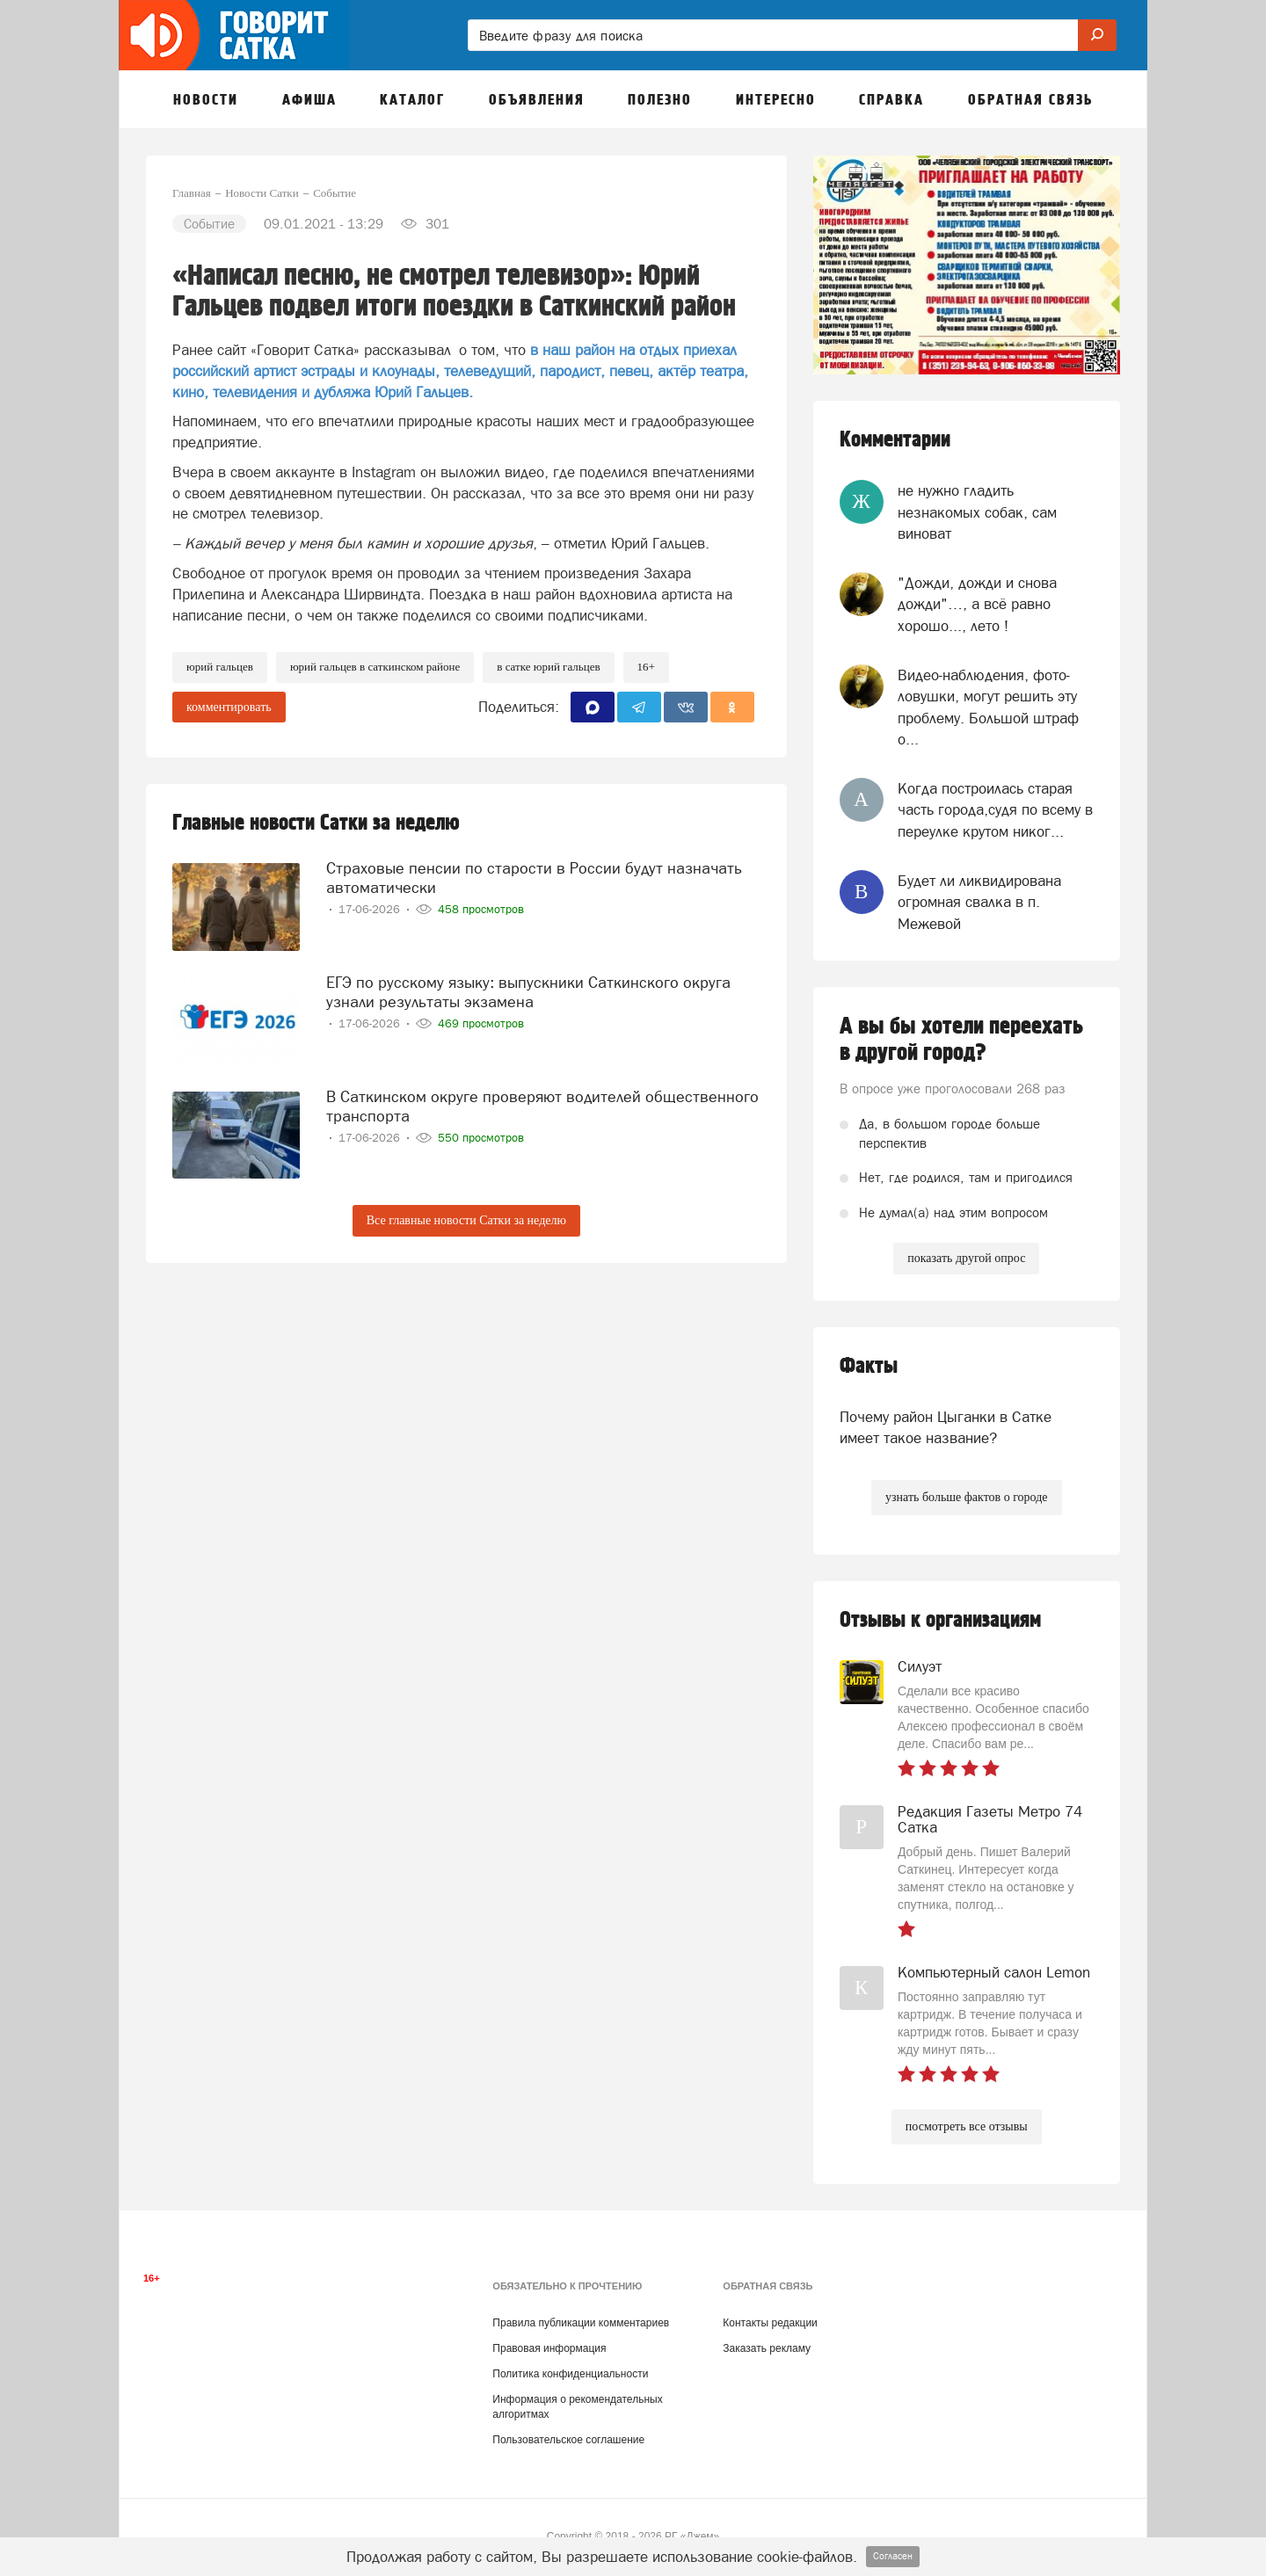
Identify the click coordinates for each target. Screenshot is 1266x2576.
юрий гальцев (219, 666)
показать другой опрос (966, 1258)
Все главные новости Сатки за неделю (466, 1220)
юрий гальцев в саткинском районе (375, 666)
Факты (869, 1366)
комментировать (229, 707)
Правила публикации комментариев (580, 2323)
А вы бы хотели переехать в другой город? (961, 1039)
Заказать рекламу (767, 2348)
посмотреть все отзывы (967, 2126)
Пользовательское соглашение (568, 2440)
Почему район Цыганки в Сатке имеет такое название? (945, 1427)
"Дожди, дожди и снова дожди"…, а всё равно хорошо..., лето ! (977, 604)
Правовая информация (549, 2348)
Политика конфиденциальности (570, 2374)
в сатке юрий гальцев (548, 666)
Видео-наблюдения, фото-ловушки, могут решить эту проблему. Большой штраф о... (988, 707)
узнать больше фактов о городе (966, 1497)
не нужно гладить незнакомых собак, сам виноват (977, 512)
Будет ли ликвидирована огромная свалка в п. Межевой (979, 902)
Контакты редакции (770, 2323)
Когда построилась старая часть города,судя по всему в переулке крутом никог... (995, 810)
